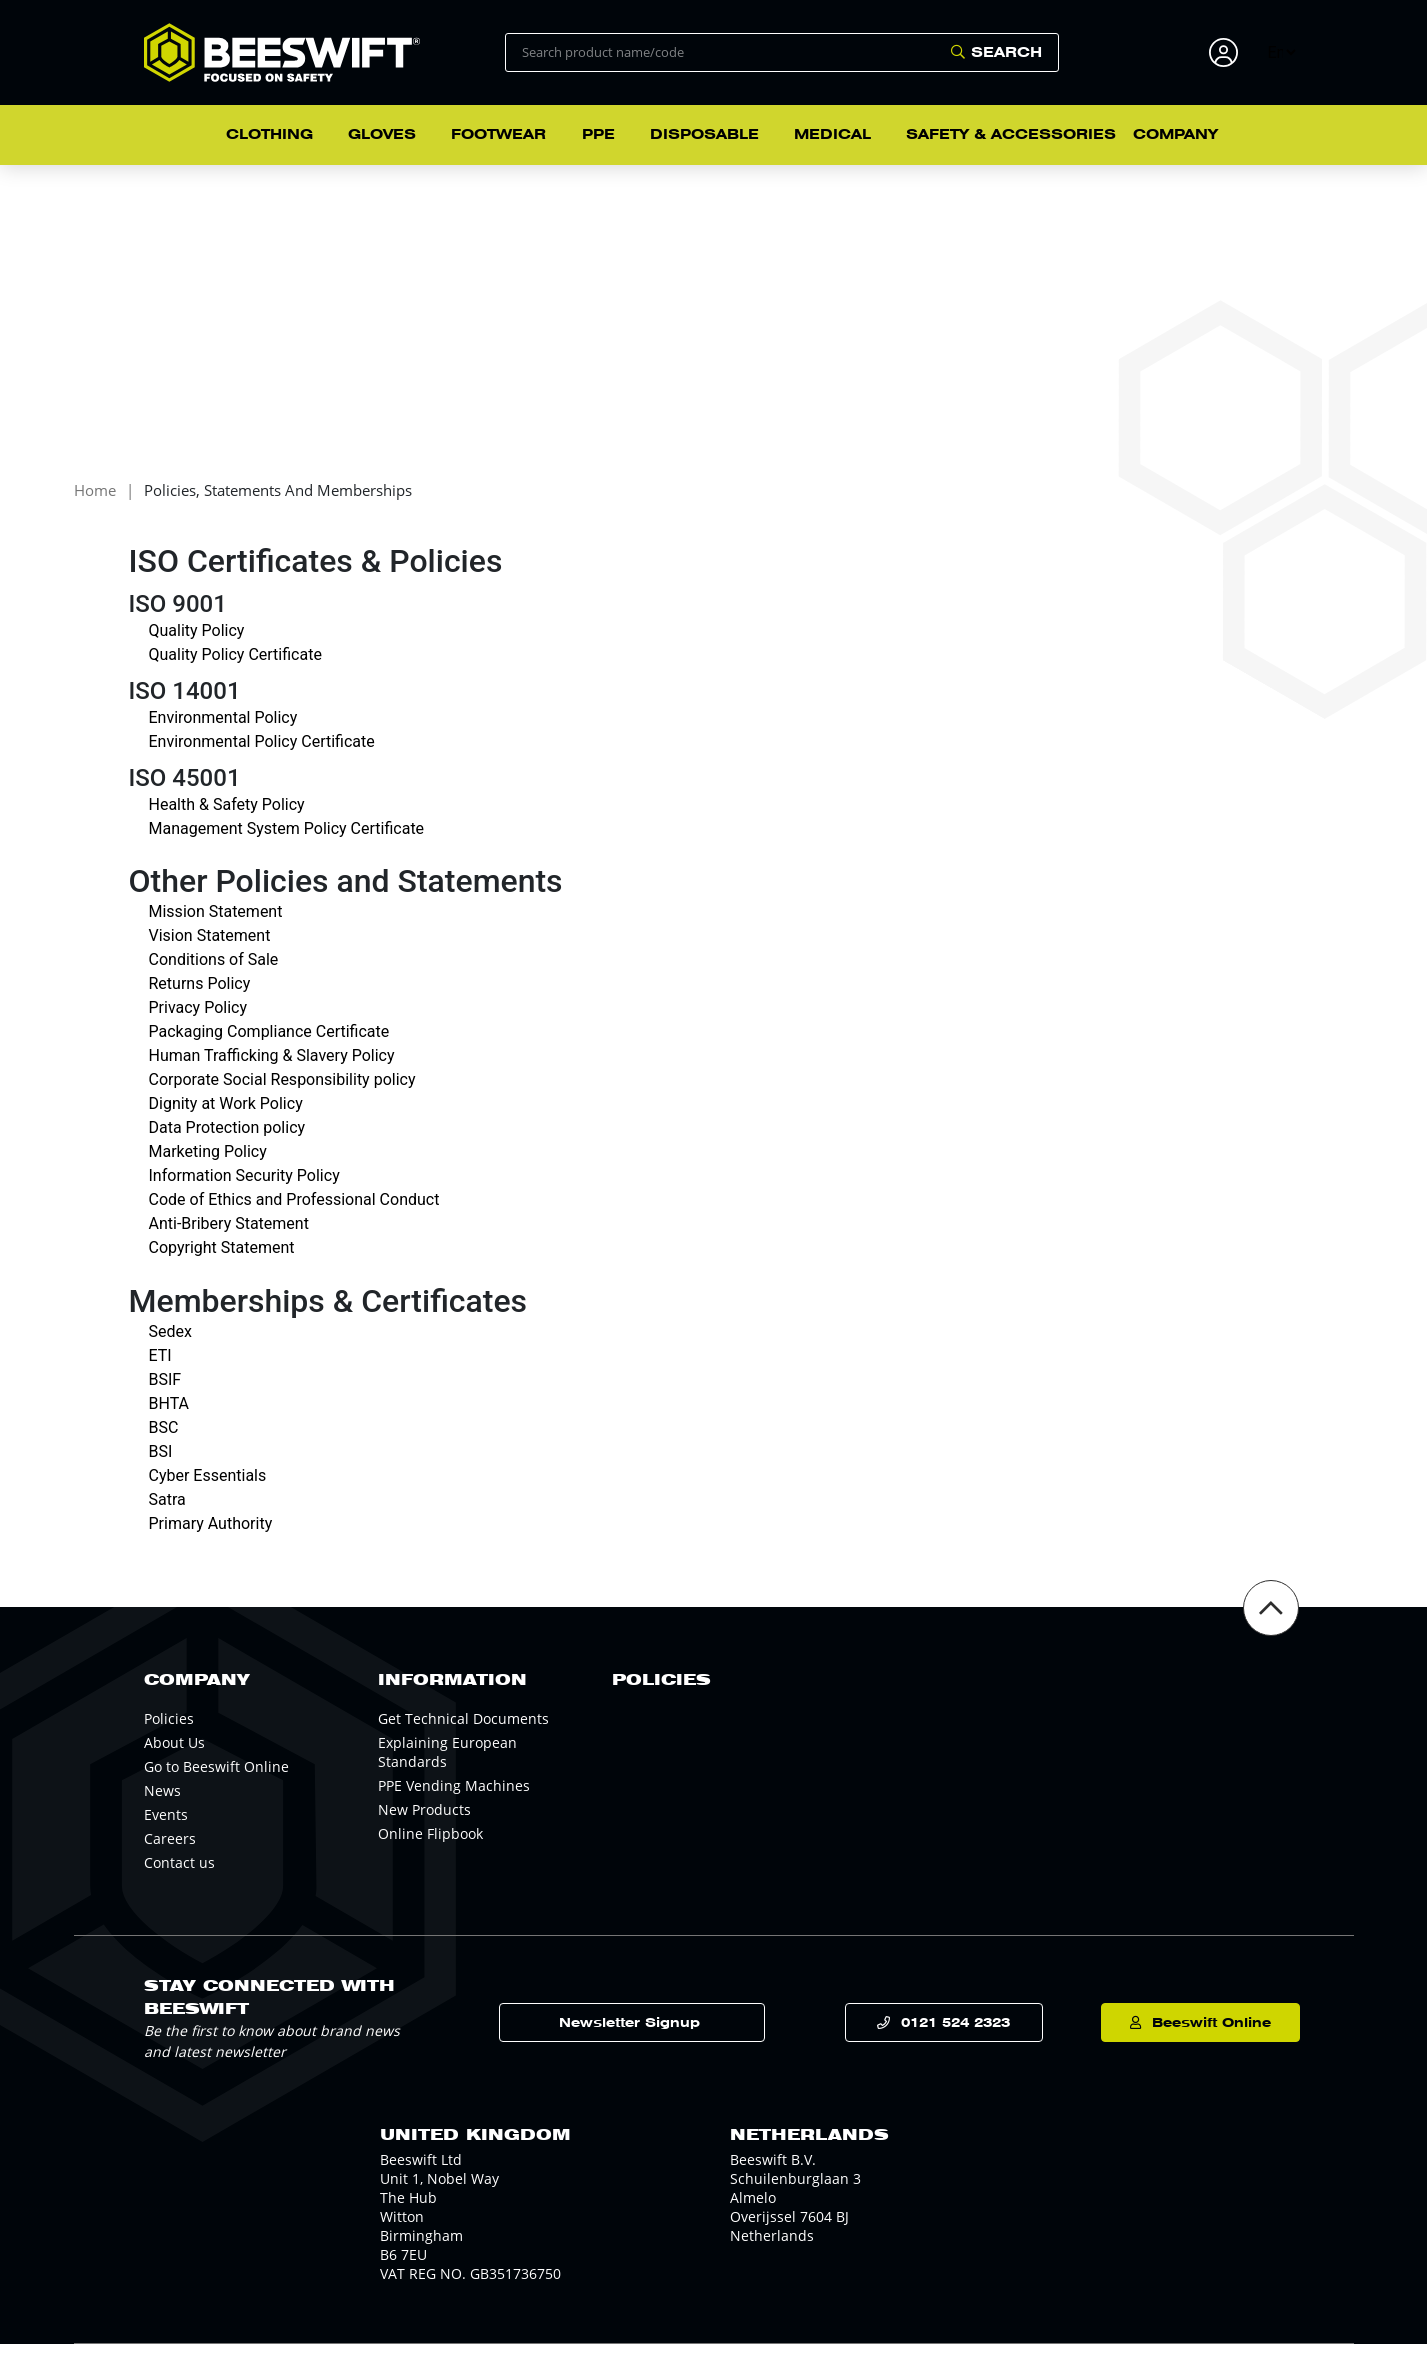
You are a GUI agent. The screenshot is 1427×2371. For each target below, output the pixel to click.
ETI (160, 1382)
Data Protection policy (227, 1155)
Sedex (170, 1358)
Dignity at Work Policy (226, 1131)
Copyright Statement (222, 1275)
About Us (174, 1769)
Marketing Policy (208, 1179)
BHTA (169, 1430)
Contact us (179, 1889)
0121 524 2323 (946, 2049)
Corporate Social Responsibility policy (282, 1107)
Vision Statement (210, 963)
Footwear (498, 134)
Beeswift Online (1193, 2049)
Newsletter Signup (684, 2049)
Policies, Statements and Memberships (278, 518)
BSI (161, 1478)
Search (1006, 52)
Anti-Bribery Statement (229, 1251)
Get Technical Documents (463, 1745)
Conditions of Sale (214, 987)
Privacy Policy (198, 1035)
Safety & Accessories (1011, 134)
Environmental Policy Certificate (262, 768)
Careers (170, 1865)
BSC (164, 1454)
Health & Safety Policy (227, 831)
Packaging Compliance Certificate (269, 1059)
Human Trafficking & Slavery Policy (272, 1083)
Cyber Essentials (208, 1502)
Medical (832, 134)
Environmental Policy (223, 744)
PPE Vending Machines (454, 1812)
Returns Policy (200, 1011)
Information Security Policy (244, 1203)
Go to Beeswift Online (216, 1793)
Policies (169, 1745)
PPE (598, 134)
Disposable (704, 134)
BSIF (165, 1406)
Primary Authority (211, 1550)
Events (166, 1841)
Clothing (269, 134)
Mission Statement (216, 939)
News (162, 1817)
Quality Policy (197, 657)
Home (95, 518)
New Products (424, 1836)
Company (1175, 134)
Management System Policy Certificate (287, 855)
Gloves (382, 134)
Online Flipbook (430, 1860)
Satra (167, 1526)
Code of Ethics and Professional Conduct (294, 1227)
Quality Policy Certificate (235, 681)
